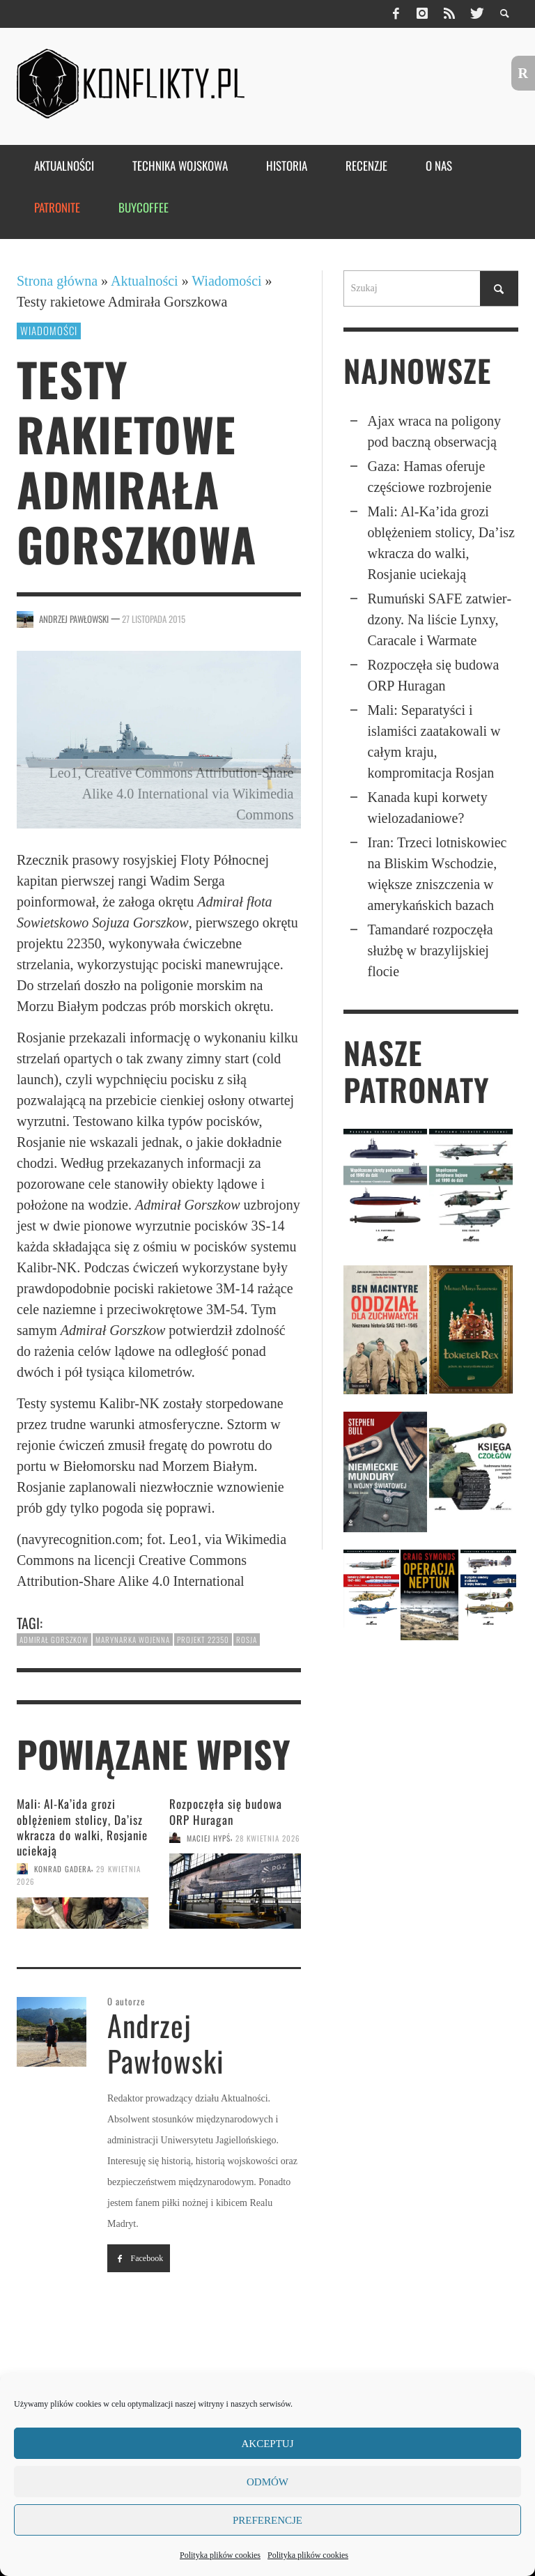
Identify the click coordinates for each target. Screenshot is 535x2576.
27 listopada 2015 (153, 619)
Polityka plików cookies (220, 2555)
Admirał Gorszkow (54, 1639)
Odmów (267, 2482)
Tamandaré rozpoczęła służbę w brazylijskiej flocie (430, 950)
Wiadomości (226, 280)
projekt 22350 (203, 1639)
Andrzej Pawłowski (74, 619)
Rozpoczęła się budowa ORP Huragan (225, 1811)
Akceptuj (267, 2443)
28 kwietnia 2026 (267, 1837)
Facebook (138, 2258)
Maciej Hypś (209, 1837)
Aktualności (144, 280)
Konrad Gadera (62, 1868)
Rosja (246, 1639)
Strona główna (57, 280)
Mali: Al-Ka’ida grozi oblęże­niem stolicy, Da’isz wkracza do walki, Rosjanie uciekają (82, 1826)
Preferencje (267, 2520)
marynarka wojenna (132, 1639)
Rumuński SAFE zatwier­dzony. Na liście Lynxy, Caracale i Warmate (440, 619)
